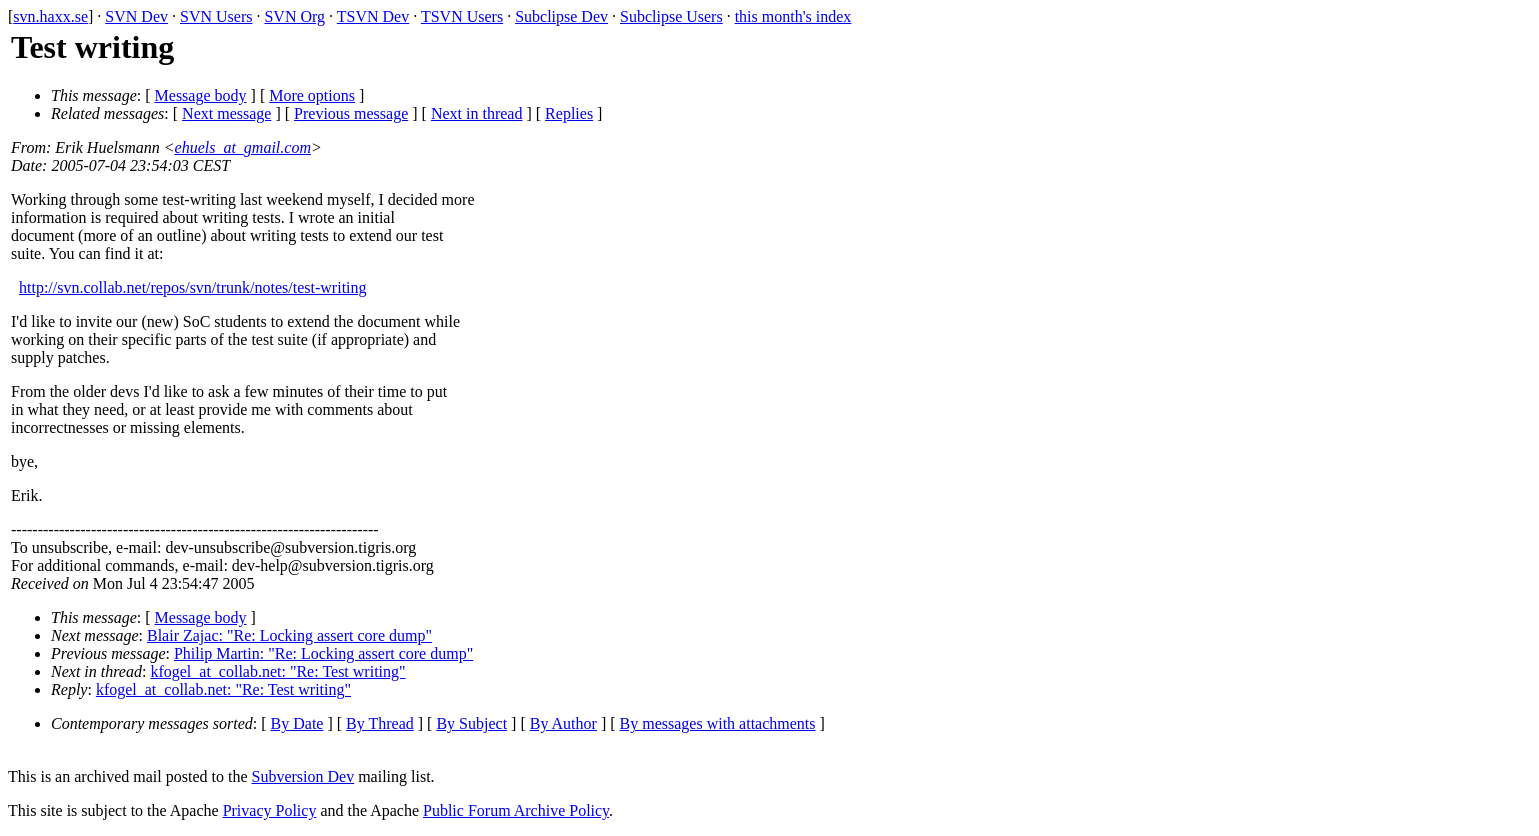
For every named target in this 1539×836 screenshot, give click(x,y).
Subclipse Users (671, 16)
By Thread (380, 723)
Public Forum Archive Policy (516, 810)
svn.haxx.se (50, 16)
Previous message (351, 113)
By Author (563, 723)
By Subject (471, 723)
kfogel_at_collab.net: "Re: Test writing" (277, 671)
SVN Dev (136, 16)
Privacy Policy (270, 810)
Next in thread (477, 113)
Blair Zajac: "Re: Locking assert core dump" (289, 635)
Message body (201, 95)
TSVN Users (462, 16)
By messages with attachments (718, 723)
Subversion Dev (303, 776)
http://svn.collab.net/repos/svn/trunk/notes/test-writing (193, 287)
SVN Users (216, 16)
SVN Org (294, 16)
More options (312, 95)
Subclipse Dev (561, 16)
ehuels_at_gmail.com (243, 147)
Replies (569, 113)
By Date (297, 723)
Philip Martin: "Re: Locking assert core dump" (323, 653)
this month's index (793, 16)
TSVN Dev (373, 16)
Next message (226, 113)
